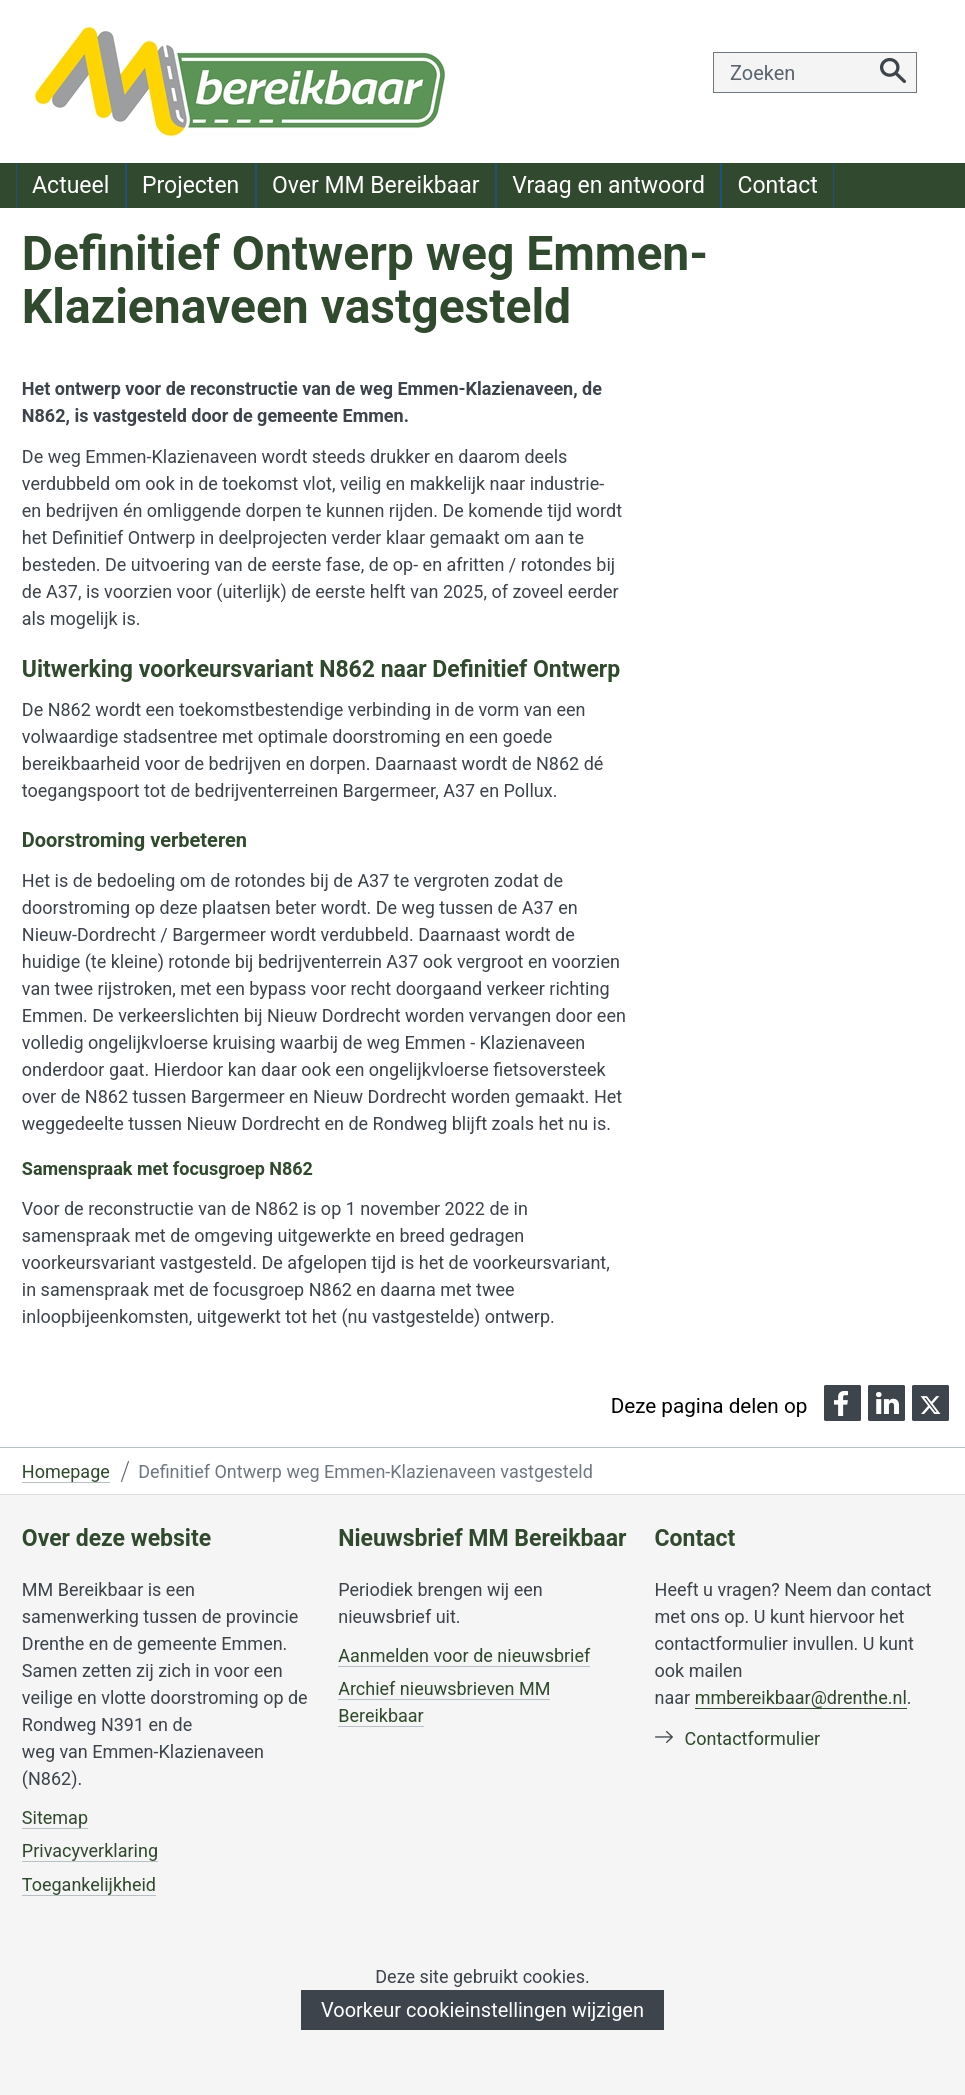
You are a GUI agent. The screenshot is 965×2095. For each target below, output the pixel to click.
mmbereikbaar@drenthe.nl (801, 1697)
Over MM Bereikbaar (376, 185)
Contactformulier (753, 1739)
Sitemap (55, 1817)
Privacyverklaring (90, 1851)
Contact (777, 185)
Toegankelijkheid (89, 1885)
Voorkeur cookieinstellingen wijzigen (482, 2010)
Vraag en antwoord (608, 185)
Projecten (190, 185)
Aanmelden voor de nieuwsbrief (464, 1656)
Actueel (70, 185)
